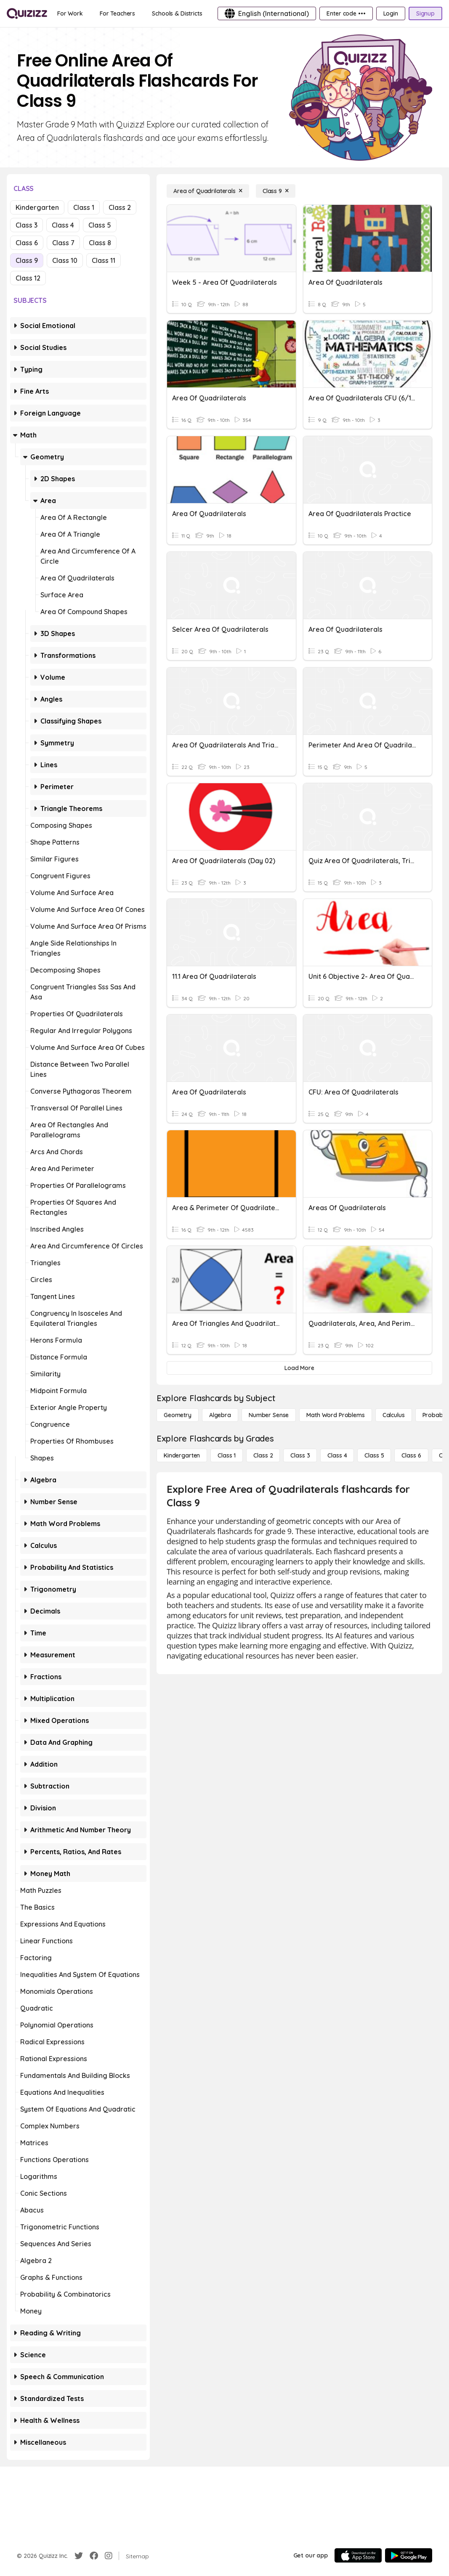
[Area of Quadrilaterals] (208, 191)
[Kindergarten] (182, 1455)
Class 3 (26, 225)
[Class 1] (226, 1455)
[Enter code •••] (345, 13)
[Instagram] (108, 2556)
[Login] (390, 13)
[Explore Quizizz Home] (27, 13)
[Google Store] (408, 2555)
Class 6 (27, 243)
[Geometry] (178, 1415)
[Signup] (425, 13)
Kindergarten (37, 207)
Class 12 (28, 278)
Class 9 (27, 260)
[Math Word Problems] (335, 1415)
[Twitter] (78, 2556)
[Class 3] (300, 1455)
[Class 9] (275, 191)
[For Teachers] (117, 13)
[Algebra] (220, 1415)
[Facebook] (94, 2556)
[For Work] (70, 13)
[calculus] (393, 1415)
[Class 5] (374, 1455)
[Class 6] (411, 1455)
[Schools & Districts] (177, 13)
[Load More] (299, 1368)
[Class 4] (337, 1455)
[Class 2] (263, 1455)
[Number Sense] (269, 1415)
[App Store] (358, 2555)
